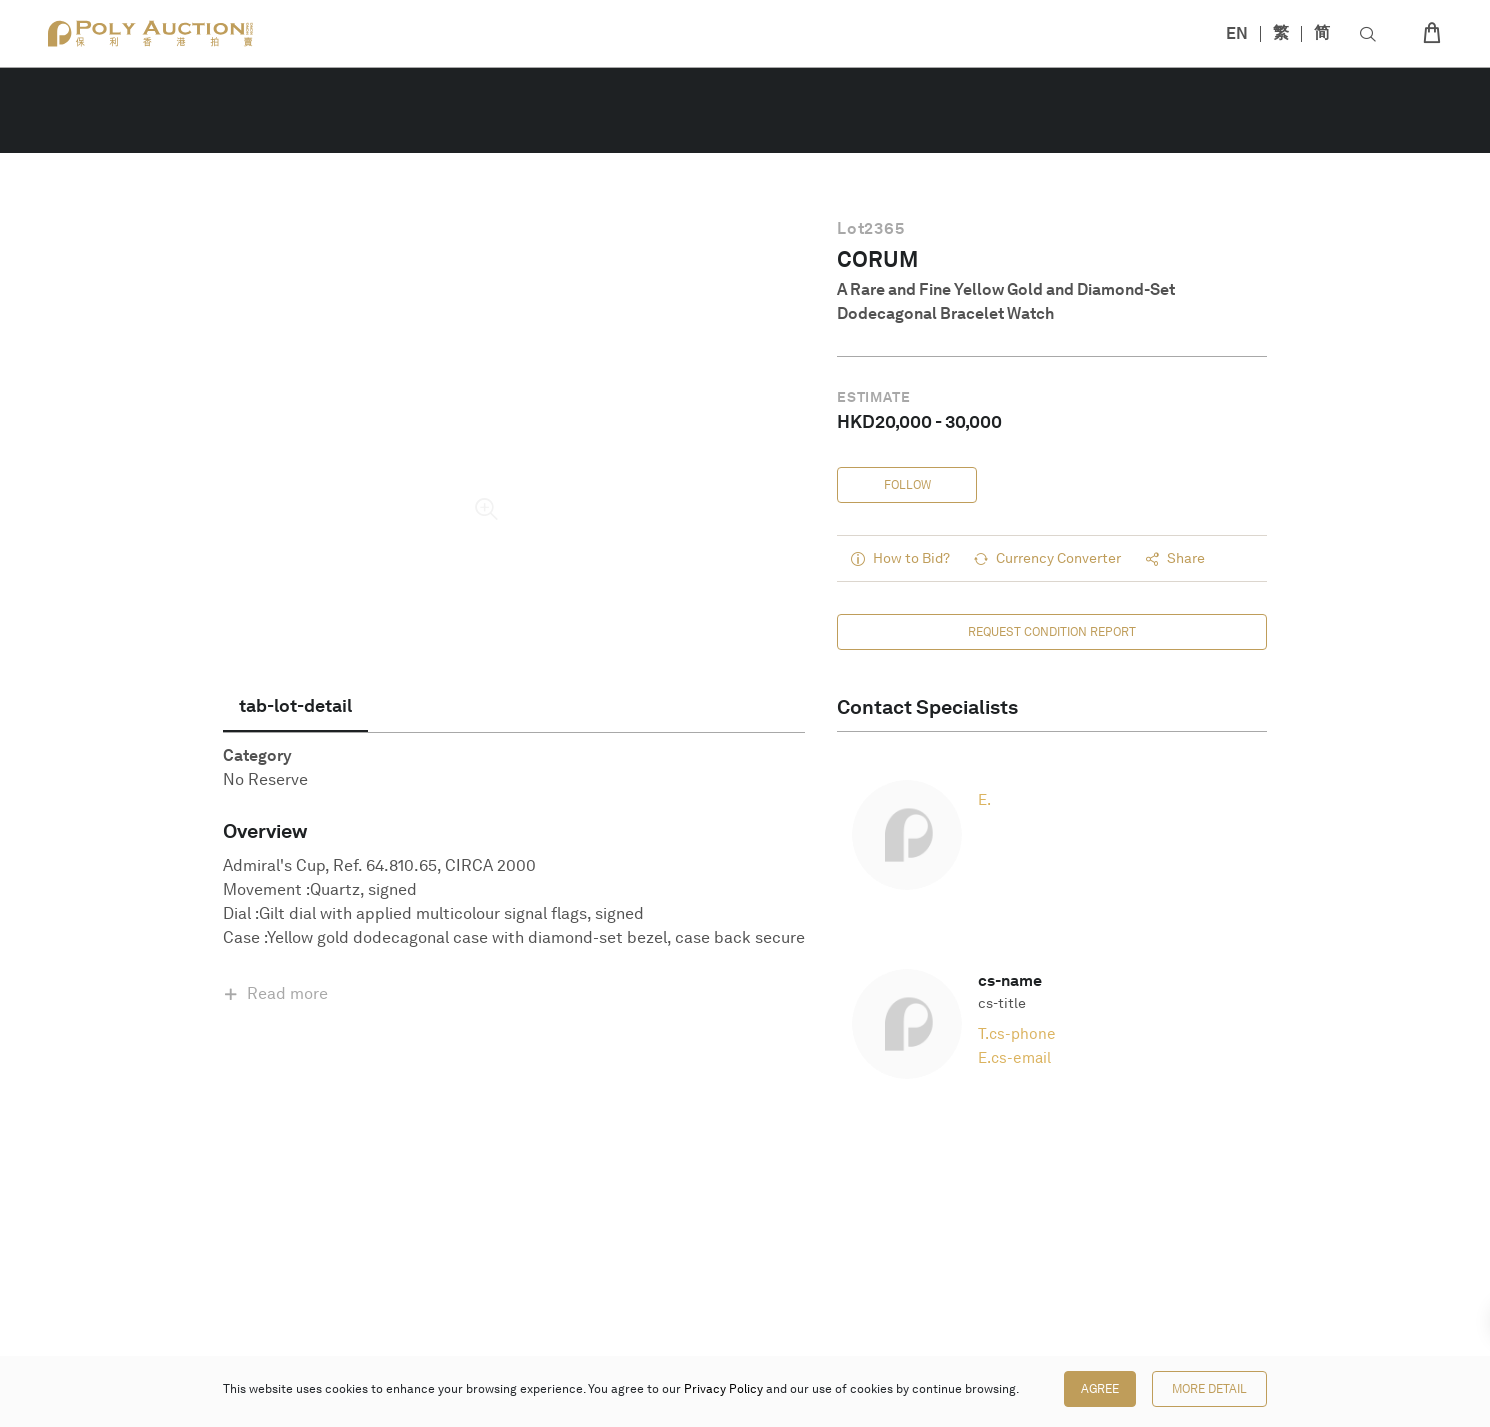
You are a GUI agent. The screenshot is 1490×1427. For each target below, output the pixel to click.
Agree (1100, 1389)
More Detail (1209, 1389)
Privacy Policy (723, 1389)
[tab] (295, 706)
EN (1237, 33)
